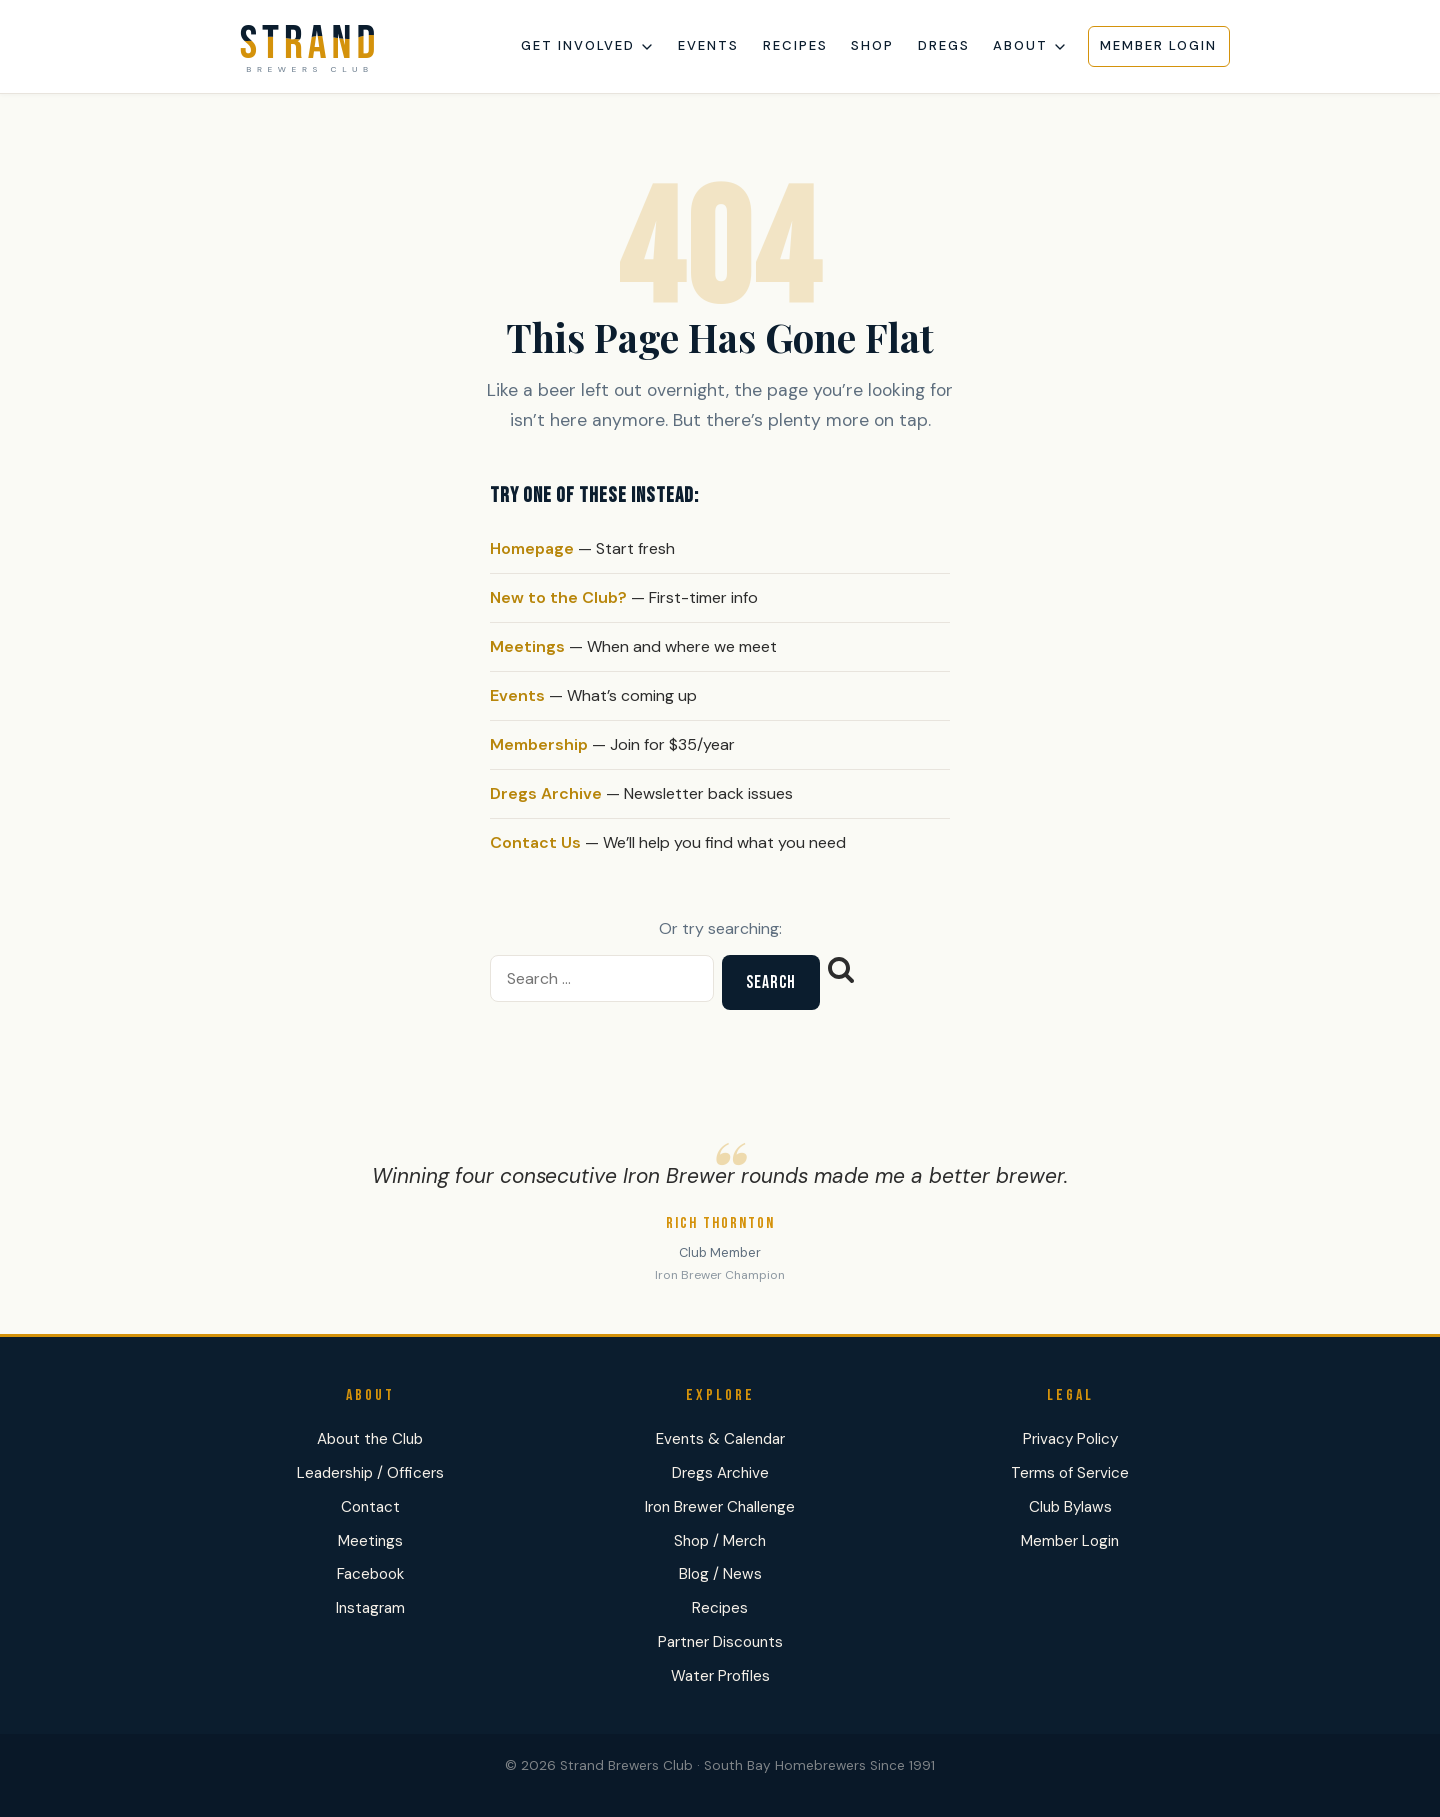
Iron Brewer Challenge (720, 1507)
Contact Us (535, 842)
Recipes (795, 45)
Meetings (527, 646)
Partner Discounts (720, 1642)
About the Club (370, 1439)
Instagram (370, 1608)
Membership (539, 744)
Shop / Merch (720, 1541)
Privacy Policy (1070, 1439)
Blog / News (720, 1574)
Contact (370, 1507)
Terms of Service (1070, 1473)
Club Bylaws (1070, 1507)
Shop (872, 45)
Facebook (370, 1574)
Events (708, 45)
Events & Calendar (720, 1439)
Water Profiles (720, 1676)
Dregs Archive (546, 793)
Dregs (944, 45)
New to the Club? (558, 597)
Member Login (1158, 45)
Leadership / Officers (370, 1473)
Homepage (532, 548)
